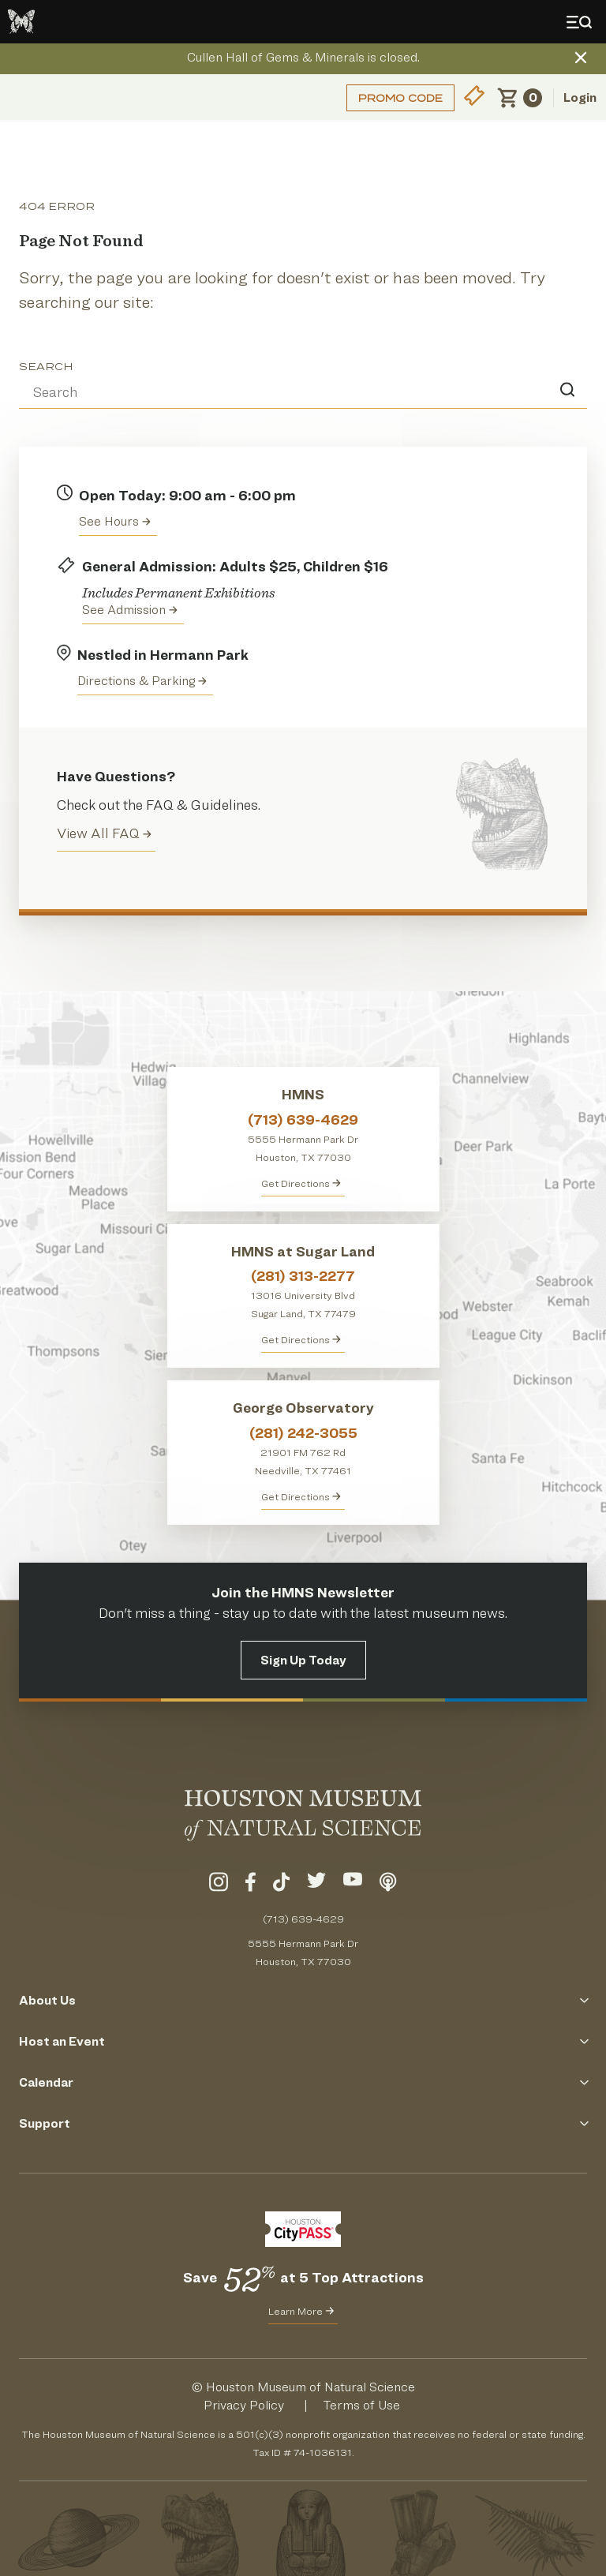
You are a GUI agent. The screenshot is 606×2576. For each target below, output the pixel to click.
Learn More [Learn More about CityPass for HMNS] (301, 2311)
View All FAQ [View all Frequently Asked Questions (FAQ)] (104, 833)
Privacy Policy (244, 2405)
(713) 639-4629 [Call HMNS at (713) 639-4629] (303, 1119)
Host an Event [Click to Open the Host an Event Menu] (303, 2041)
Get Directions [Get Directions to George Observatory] (301, 1496)
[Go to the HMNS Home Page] (21, 21)
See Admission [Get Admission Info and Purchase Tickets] (130, 609)
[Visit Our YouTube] (352, 1884)
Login (580, 97)
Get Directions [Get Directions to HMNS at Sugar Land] (301, 1339)
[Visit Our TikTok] (281, 1884)
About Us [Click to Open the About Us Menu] (303, 2000)
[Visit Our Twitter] (316, 1884)
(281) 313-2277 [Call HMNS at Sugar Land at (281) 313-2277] (303, 1275)
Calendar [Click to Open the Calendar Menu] (303, 2082)
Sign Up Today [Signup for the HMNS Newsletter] (303, 1660)
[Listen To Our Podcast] (388, 1884)
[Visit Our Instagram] (218, 1884)
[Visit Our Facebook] (250, 1884)
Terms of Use (361, 2405)
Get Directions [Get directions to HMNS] (301, 1183)
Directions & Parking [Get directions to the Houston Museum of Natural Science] (142, 680)
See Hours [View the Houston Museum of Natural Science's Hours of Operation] (115, 521)
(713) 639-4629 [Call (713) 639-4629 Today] (303, 1918)
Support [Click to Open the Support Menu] (303, 2123)
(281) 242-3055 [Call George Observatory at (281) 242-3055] (303, 1433)
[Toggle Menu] (582, 22)
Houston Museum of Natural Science (310, 2386)
